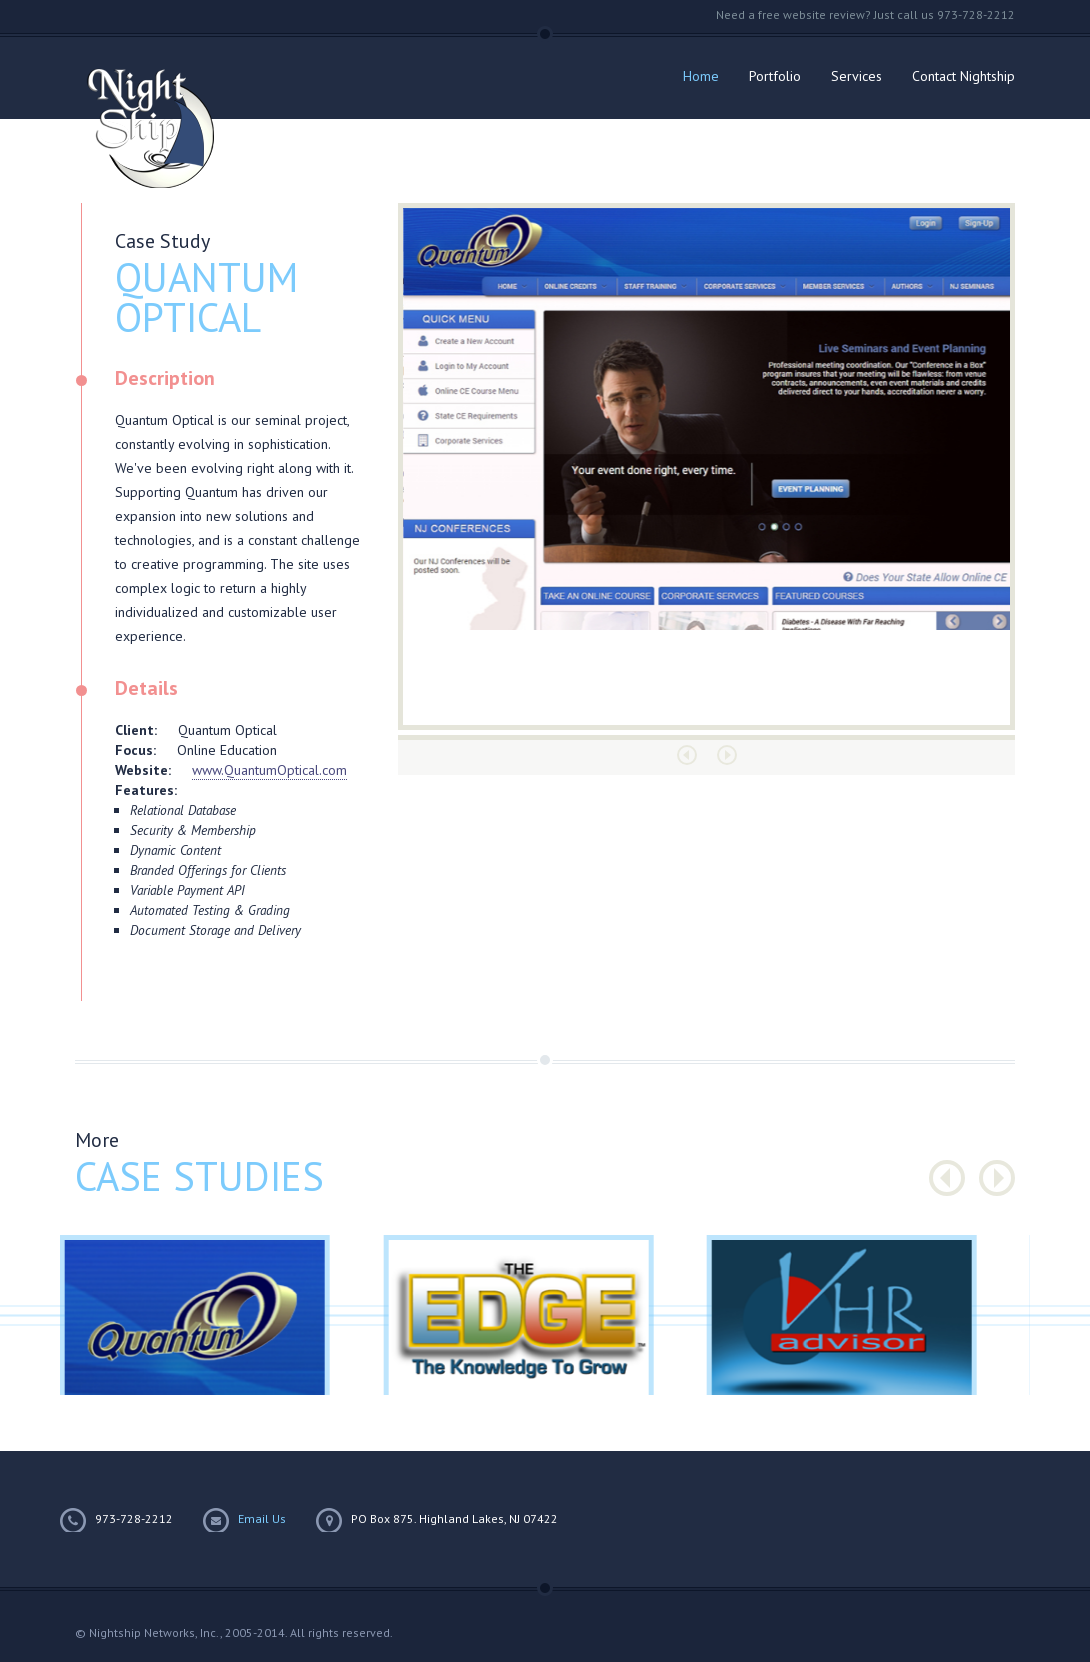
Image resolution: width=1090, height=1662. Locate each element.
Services (856, 76)
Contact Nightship (963, 76)
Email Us (262, 1518)
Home (701, 76)
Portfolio (775, 76)
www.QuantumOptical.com (269, 770)
